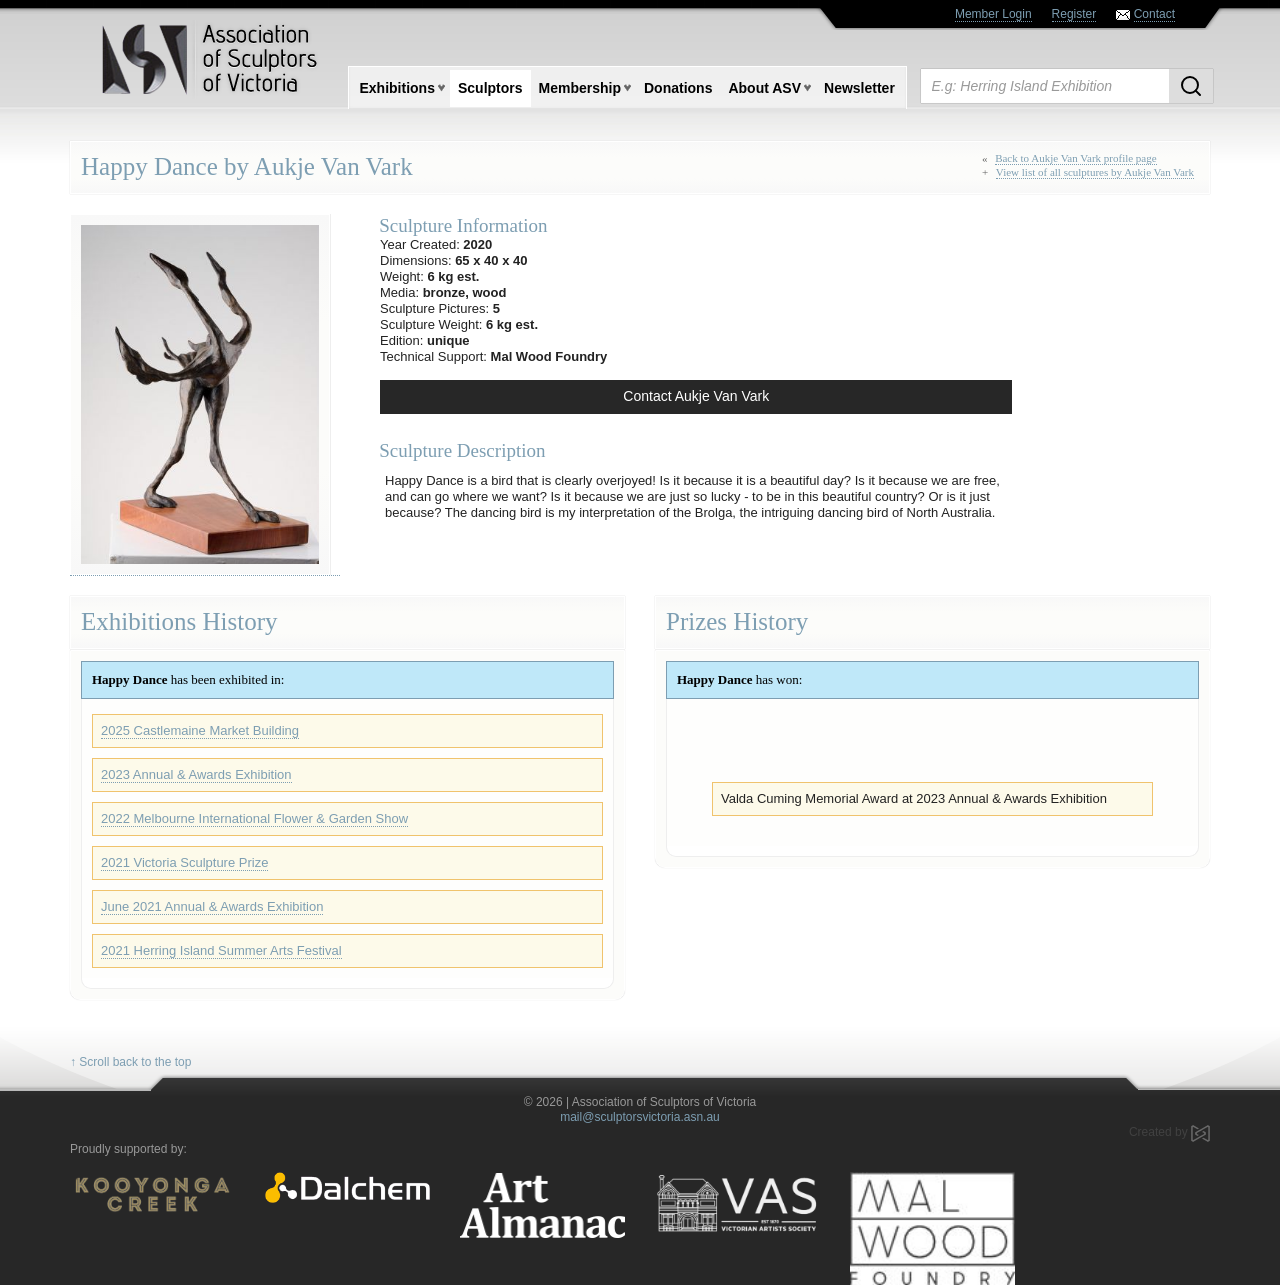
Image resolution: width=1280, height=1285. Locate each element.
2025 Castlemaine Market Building (200, 730)
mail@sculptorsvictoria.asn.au (640, 1117)
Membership (580, 88)
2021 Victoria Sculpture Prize (184, 862)
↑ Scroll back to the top (130, 1062)
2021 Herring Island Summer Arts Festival (221, 950)
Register (1074, 14)
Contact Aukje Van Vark (696, 396)
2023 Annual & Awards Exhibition (196, 774)
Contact (1154, 14)
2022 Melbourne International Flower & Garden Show (254, 818)
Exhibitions (397, 88)
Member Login (993, 14)
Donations (678, 88)
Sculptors (490, 88)
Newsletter (859, 88)
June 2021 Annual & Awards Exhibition (212, 906)
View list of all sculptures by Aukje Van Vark (1095, 172)
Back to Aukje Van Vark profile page (1076, 158)
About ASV (764, 88)
